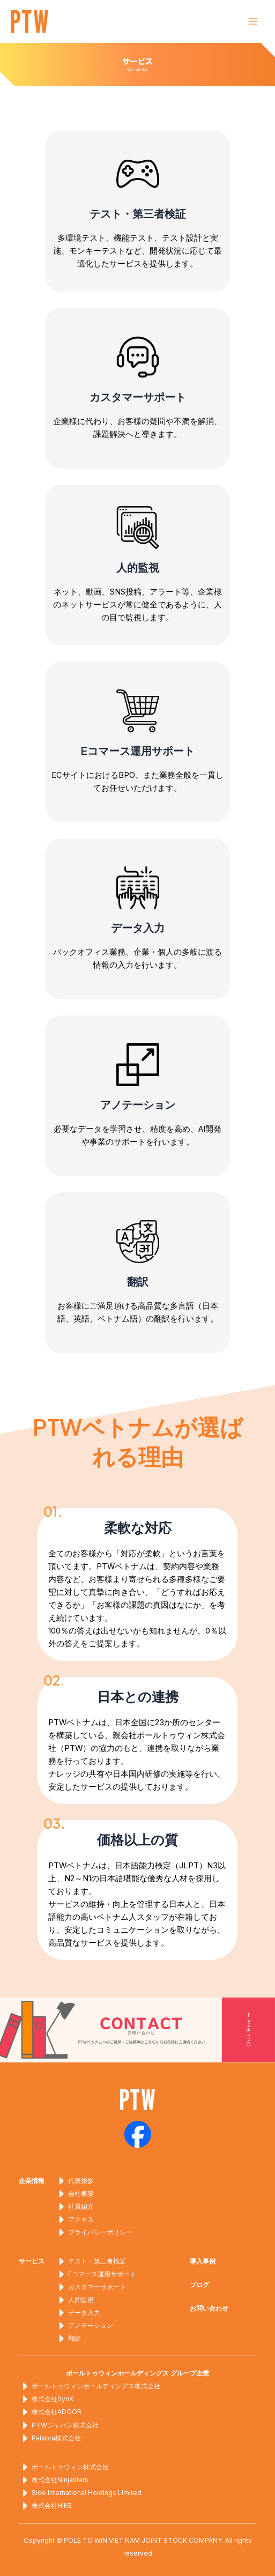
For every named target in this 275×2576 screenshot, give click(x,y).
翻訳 (68, 2338)
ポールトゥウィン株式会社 (64, 2467)
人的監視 (74, 2299)
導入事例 (202, 2261)
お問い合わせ (209, 2308)
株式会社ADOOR (50, 2412)
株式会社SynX (46, 2399)
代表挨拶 (74, 2180)
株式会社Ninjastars (53, 2480)
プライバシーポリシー (93, 2232)
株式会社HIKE (45, 2505)
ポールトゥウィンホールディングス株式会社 (89, 2386)
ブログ (199, 2285)
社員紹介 (74, 2206)
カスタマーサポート (90, 2287)
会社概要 (74, 2193)
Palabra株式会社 (50, 2438)
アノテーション (84, 2325)
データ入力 (77, 2312)
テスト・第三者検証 (90, 2261)
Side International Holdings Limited (80, 2492)
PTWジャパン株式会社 (59, 2425)
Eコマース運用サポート (95, 2274)
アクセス (74, 2219)
